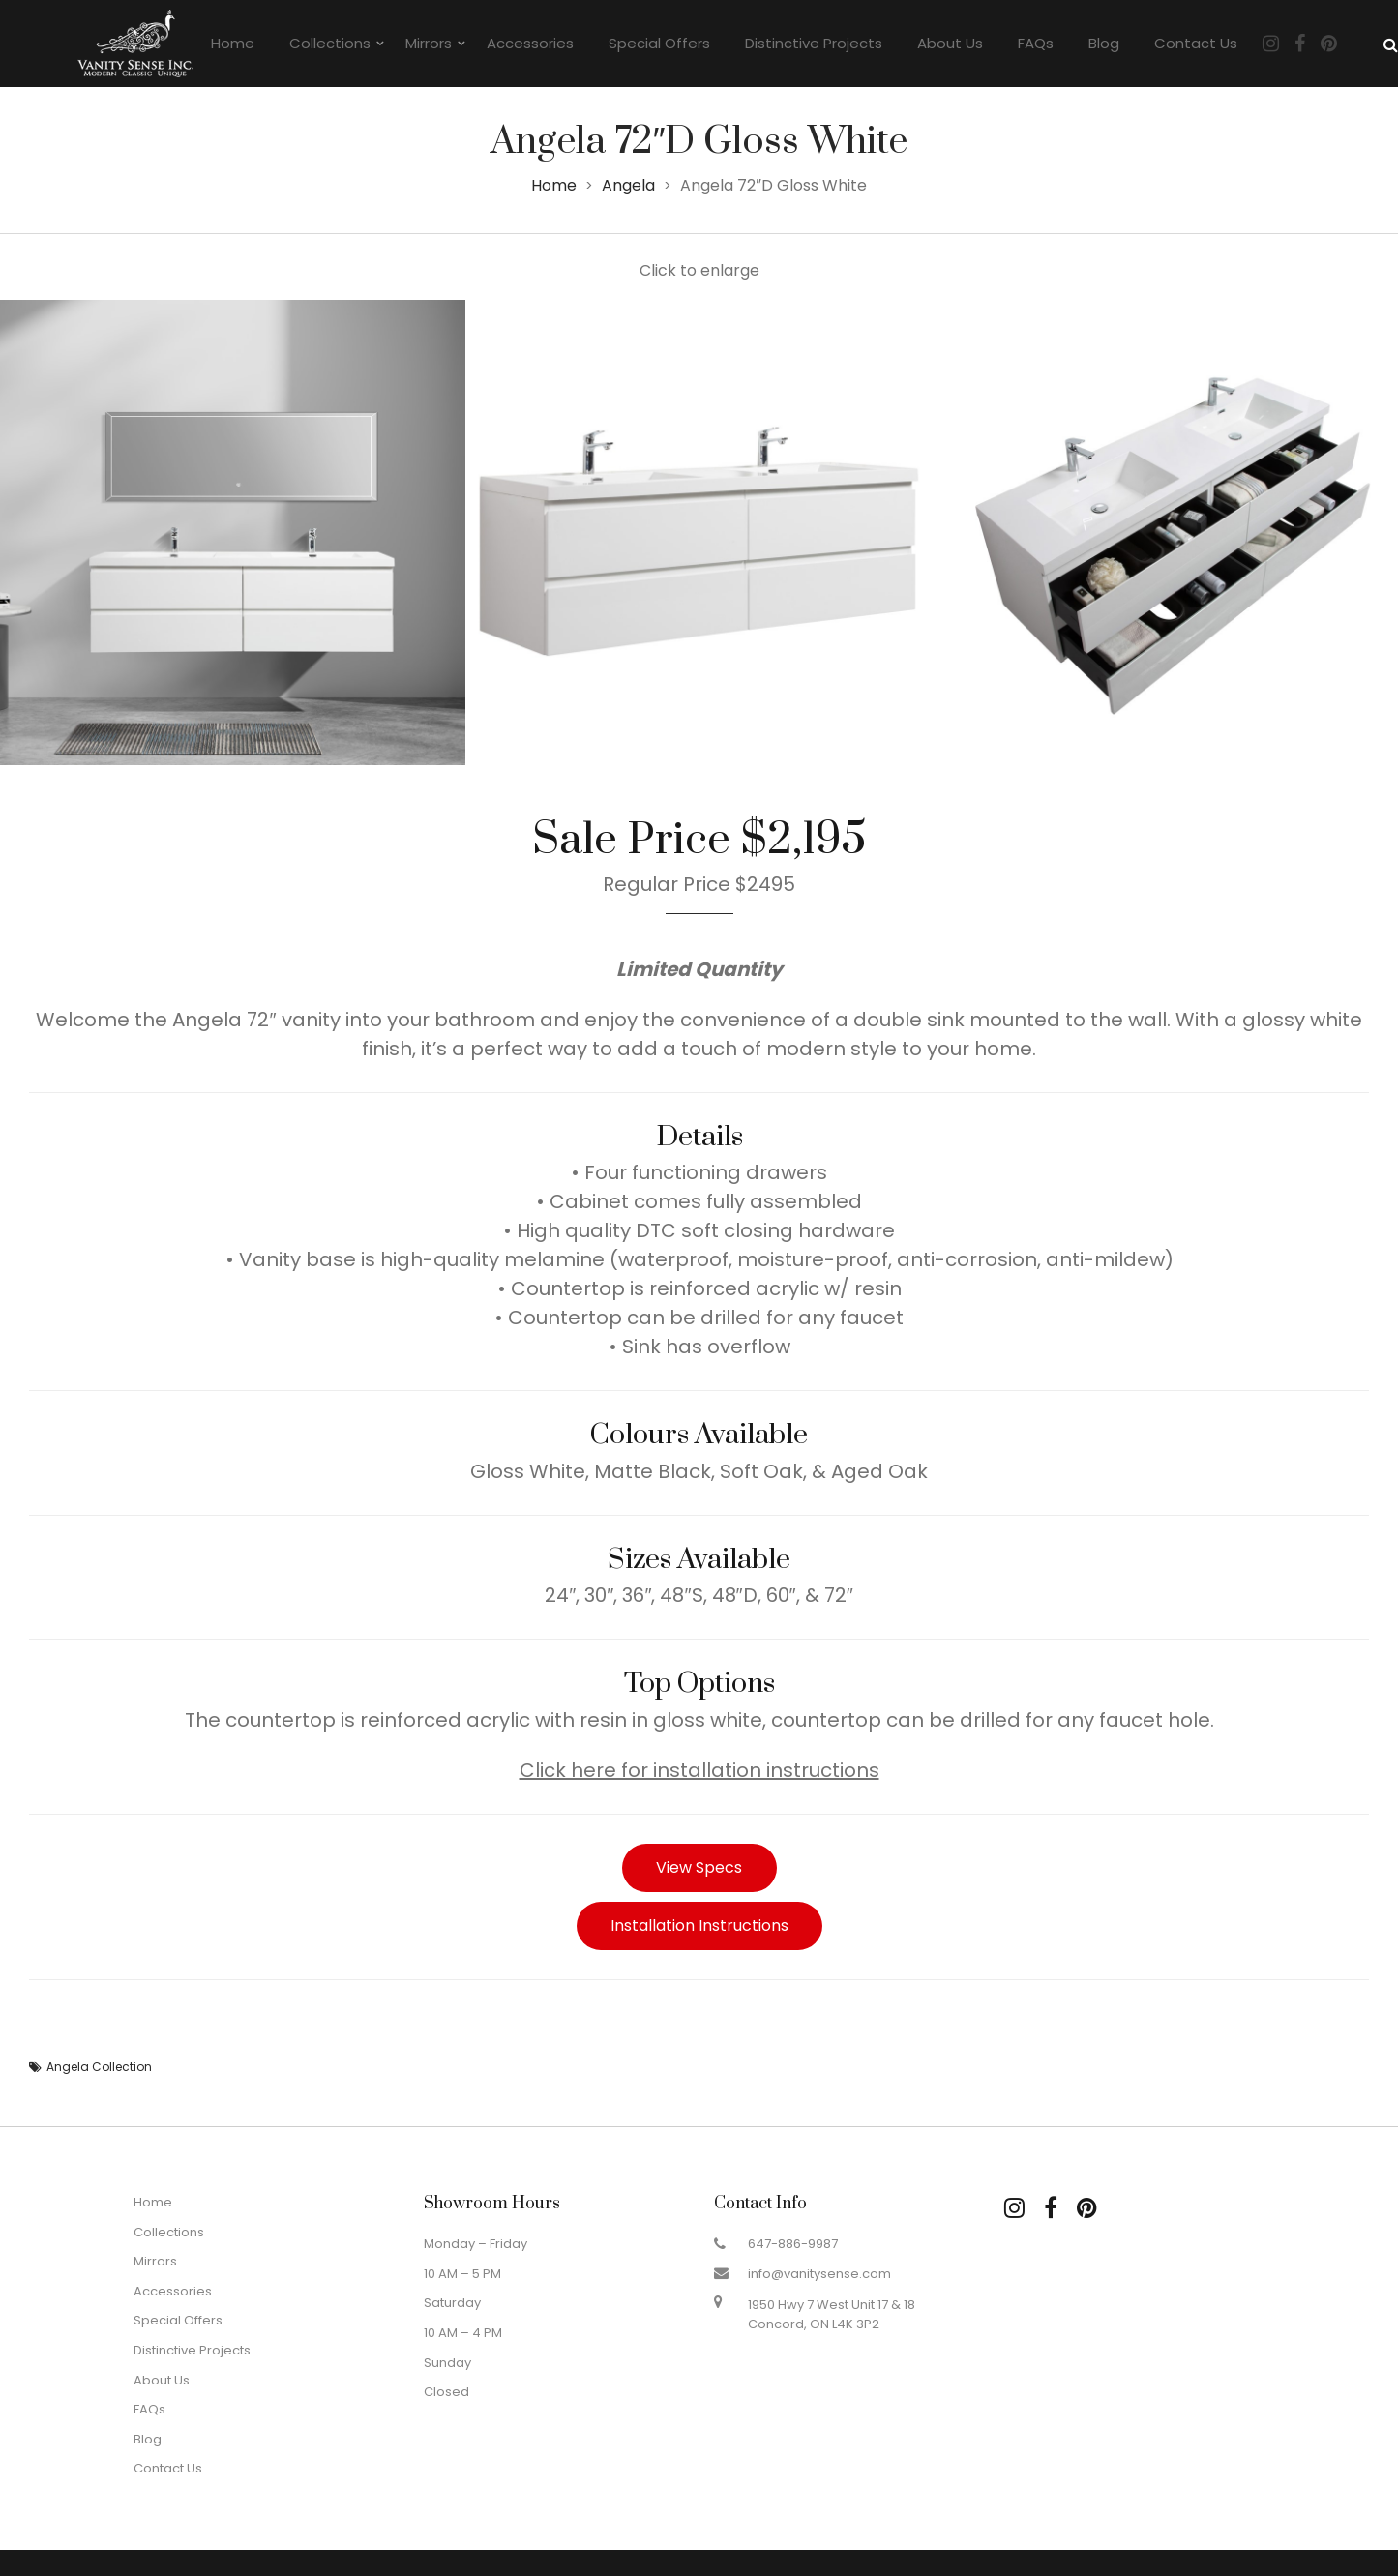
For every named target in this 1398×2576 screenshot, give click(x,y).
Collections (330, 43)
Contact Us (1195, 43)
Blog (1103, 43)
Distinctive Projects (813, 43)
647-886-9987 (793, 2244)
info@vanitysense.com (819, 2274)
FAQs (1036, 43)
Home (232, 43)
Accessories (530, 43)
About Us (950, 43)
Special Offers (659, 43)
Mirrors (428, 43)
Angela (628, 185)
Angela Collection (99, 2066)
